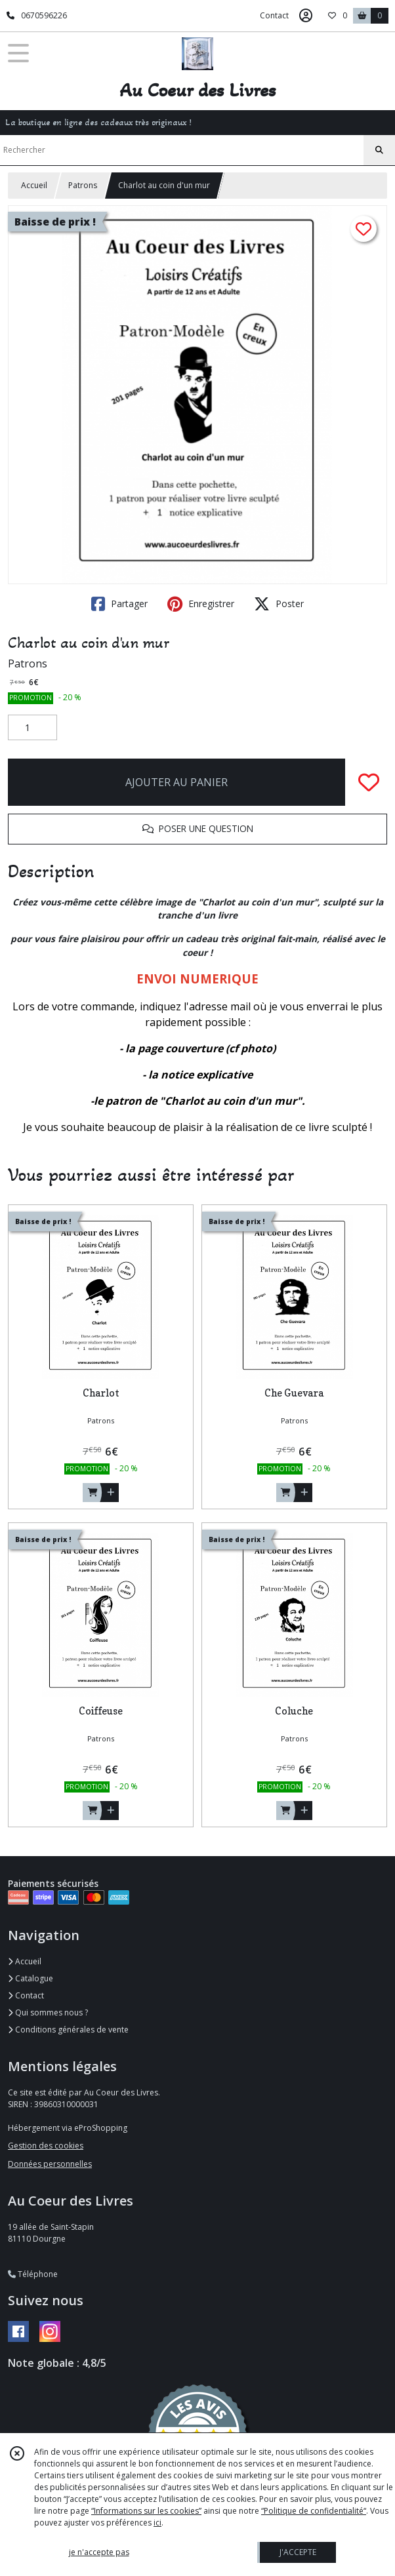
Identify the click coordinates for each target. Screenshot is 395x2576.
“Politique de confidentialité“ (313, 2510)
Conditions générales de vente (68, 2029)
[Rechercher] (379, 150)
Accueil (34, 185)
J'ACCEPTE (298, 2552)
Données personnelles (50, 2164)
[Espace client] (306, 15)
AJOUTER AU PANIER (176, 782)
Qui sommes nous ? (48, 2012)
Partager (119, 604)
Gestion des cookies (45, 2145)
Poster (279, 604)
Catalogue (30, 1978)
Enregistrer (200, 604)
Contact (274, 15)
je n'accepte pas (99, 2552)
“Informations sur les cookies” (146, 2510)
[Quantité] (32, 728)
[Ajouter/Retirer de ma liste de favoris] (369, 782)
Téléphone (33, 2274)
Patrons (82, 185)
